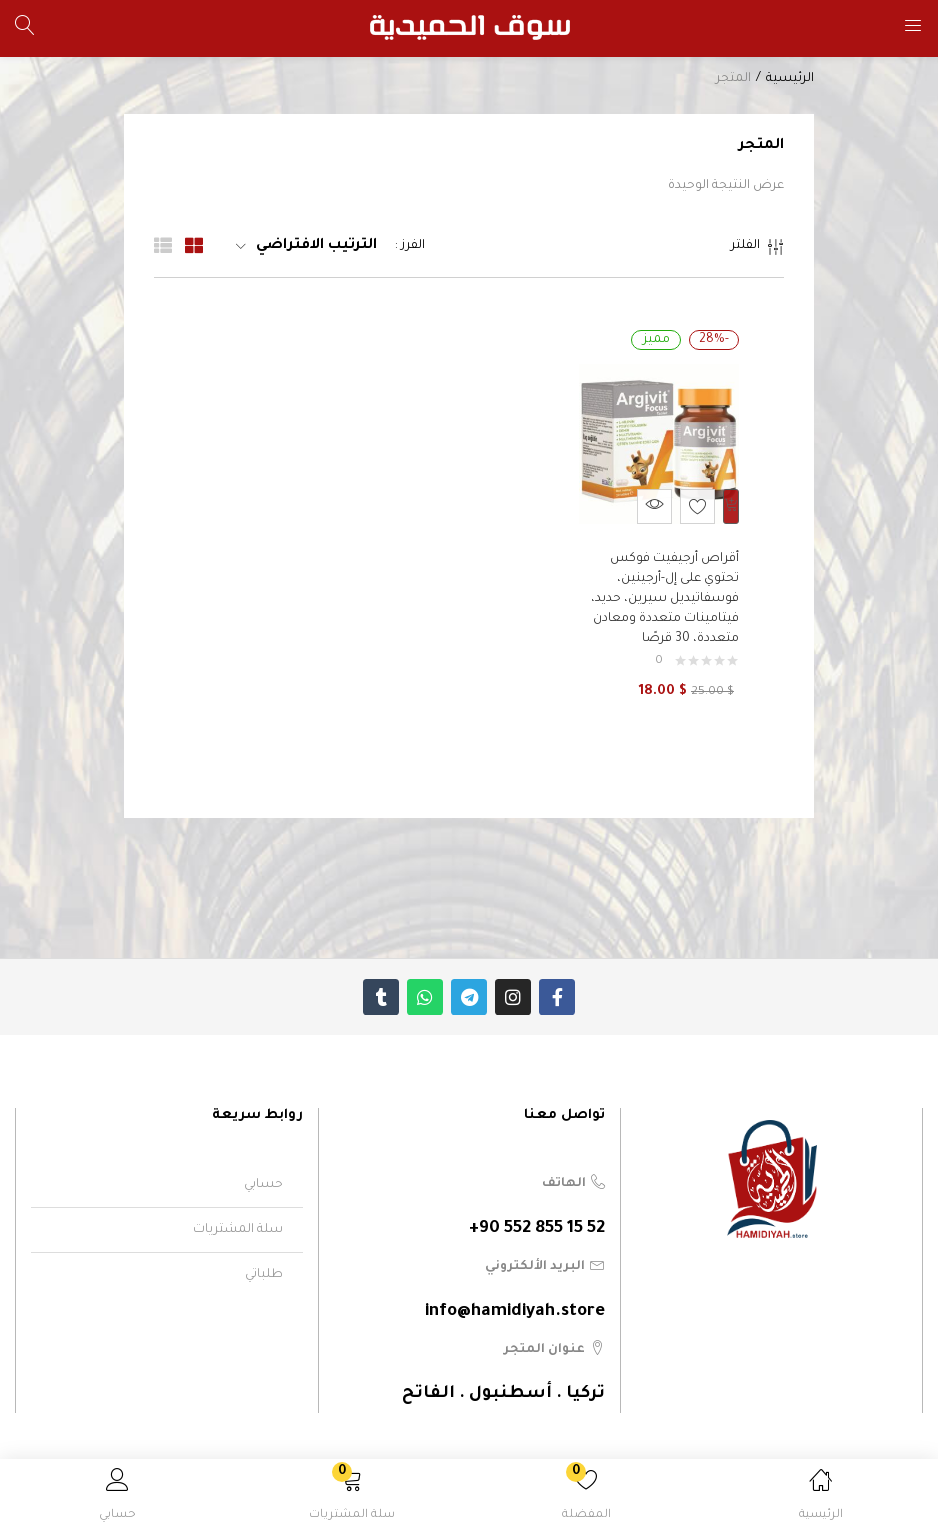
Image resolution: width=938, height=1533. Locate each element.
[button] (352, 1499)
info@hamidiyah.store (515, 1302)
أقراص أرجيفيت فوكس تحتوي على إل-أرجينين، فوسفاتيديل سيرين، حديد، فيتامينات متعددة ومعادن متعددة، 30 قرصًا (660, 589)
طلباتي (264, 1265)
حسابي (263, 1175)
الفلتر (757, 250)
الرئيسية (790, 79)
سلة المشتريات (238, 1220)
